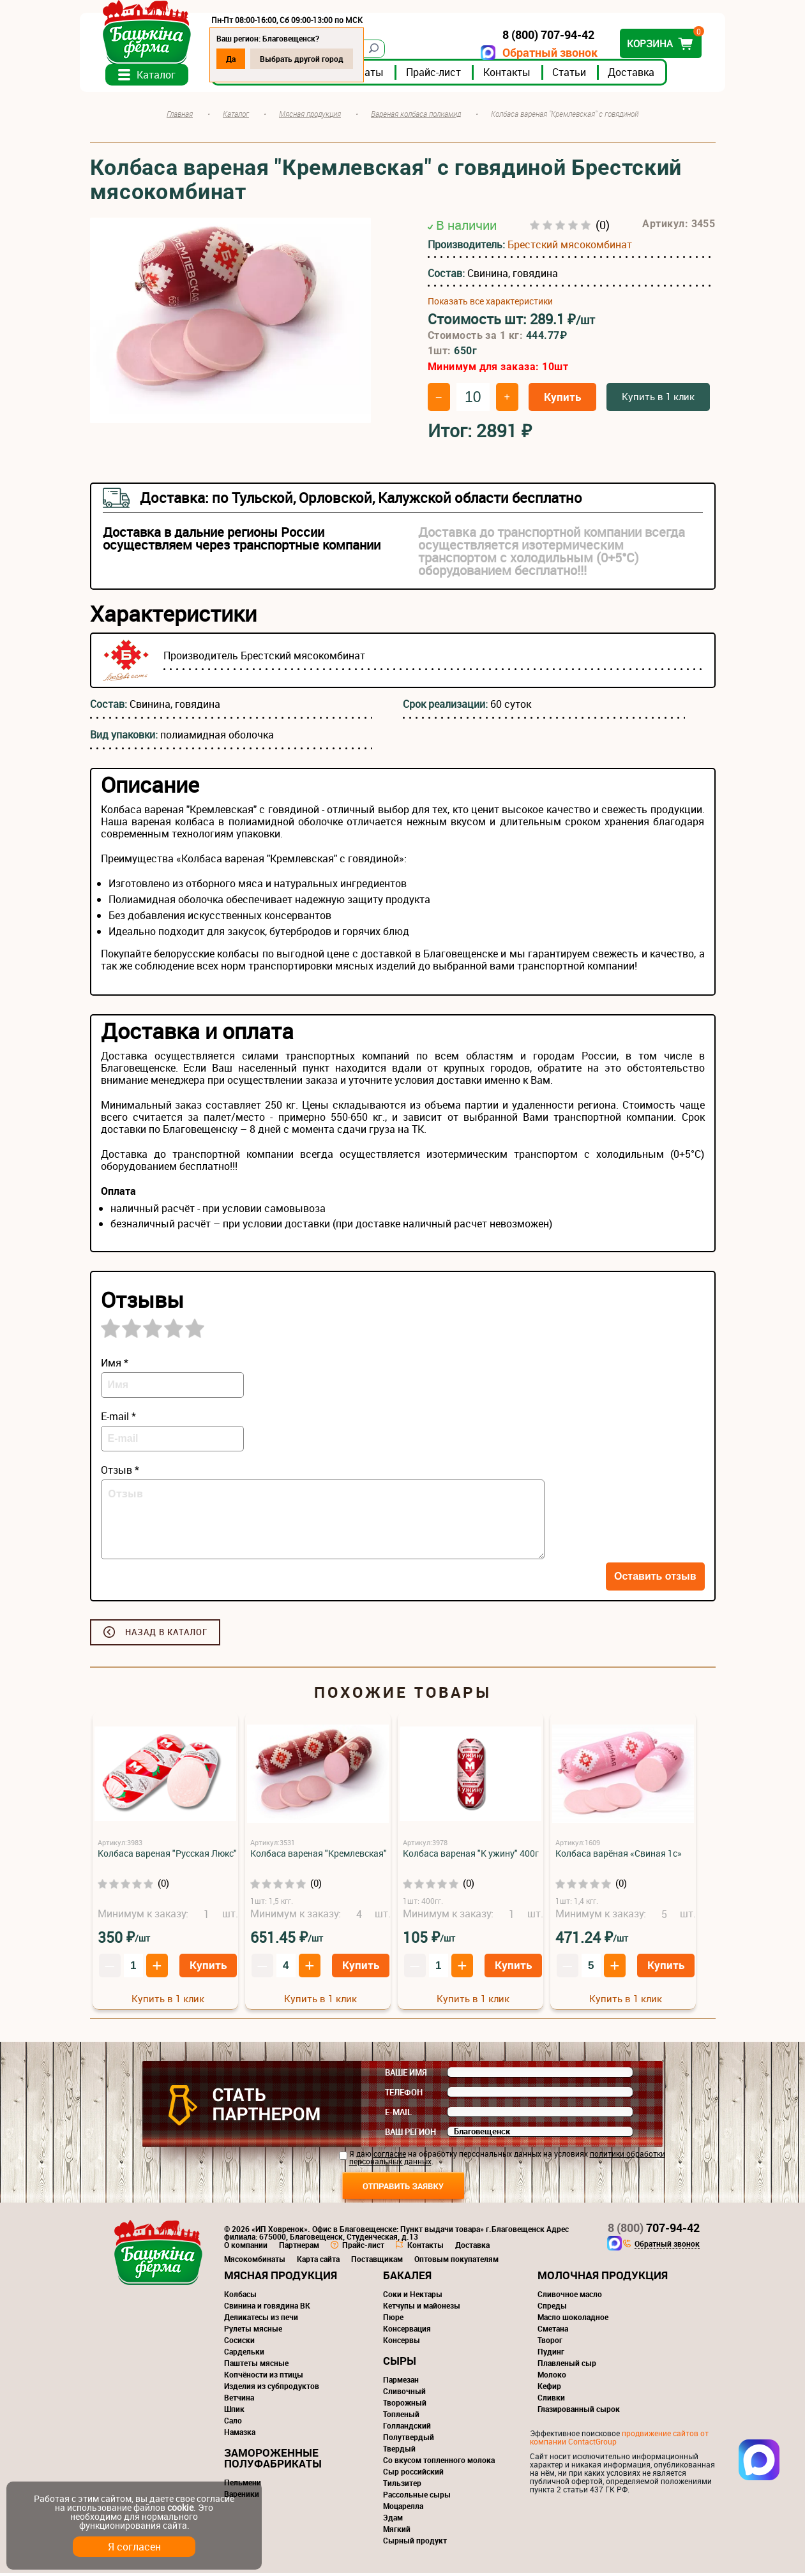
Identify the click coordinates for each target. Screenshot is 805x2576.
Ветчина (239, 2400)
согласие (389, 2157)
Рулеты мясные (253, 2331)
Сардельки (244, 2354)
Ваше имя (406, 2075)
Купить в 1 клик (658, 399)
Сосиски (239, 2343)
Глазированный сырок (579, 2412)
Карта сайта (318, 2262)
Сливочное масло (570, 2297)
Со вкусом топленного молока (439, 2463)
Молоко (552, 2377)
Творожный (404, 2405)
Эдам (393, 2520)
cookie (180, 2507)
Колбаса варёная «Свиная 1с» (618, 1856)
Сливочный (404, 2394)
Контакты (517, 76)
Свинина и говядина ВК (267, 2308)
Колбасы (240, 2297)
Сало (233, 2423)
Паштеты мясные (256, 2366)
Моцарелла (403, 2509)
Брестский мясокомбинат (570, 248)
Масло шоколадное (573, 2320)
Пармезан (401, 2383)
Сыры (399, 2363)
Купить (562, 400)
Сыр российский (413, 2474)
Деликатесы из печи (261, 2320)
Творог (550, 2343)
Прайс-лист (443, 76)
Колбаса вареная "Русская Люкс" (167, 1856)
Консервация (407, 2331)
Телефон (404, 2095)
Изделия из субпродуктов (271, 2389)
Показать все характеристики (490, 305)
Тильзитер (402, 2486)
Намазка (239, 2435)
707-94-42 (654, 2230)
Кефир (549, 2389)
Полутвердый (408, 2440)
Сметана (553, 2331)
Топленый (401, 2417)
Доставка (641, 76)
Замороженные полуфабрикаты (273, 2461)
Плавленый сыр (567, 2366)
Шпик (234, 2412)
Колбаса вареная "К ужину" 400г (471, 1856)
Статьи (579, 76)
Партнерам (299, 2248)
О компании (245, 2248)
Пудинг (551, 2354)
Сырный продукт (415, 2543)
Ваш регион (410, 2135)
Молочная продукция (603, 2278)
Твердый (399, 2451)
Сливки (551, 2400)
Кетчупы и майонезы (421, 2308)
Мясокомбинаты (254, 2262)
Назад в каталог (166, 1635)
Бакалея (407, 2278)
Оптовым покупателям (456, 2262)
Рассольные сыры (417, 2497)
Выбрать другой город (312, 59)
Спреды (552, 2308)
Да (241, 59)
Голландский (407, 2428)
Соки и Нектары (412, 2297)
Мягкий (396, 2532)
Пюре (393, 2320)
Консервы (401, 2343)
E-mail (398, 2115)
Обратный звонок (540, 53)
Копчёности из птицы (263, 2377)
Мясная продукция (280, 2278)
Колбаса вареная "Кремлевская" (318, 1856)
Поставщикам (377, 2262)
